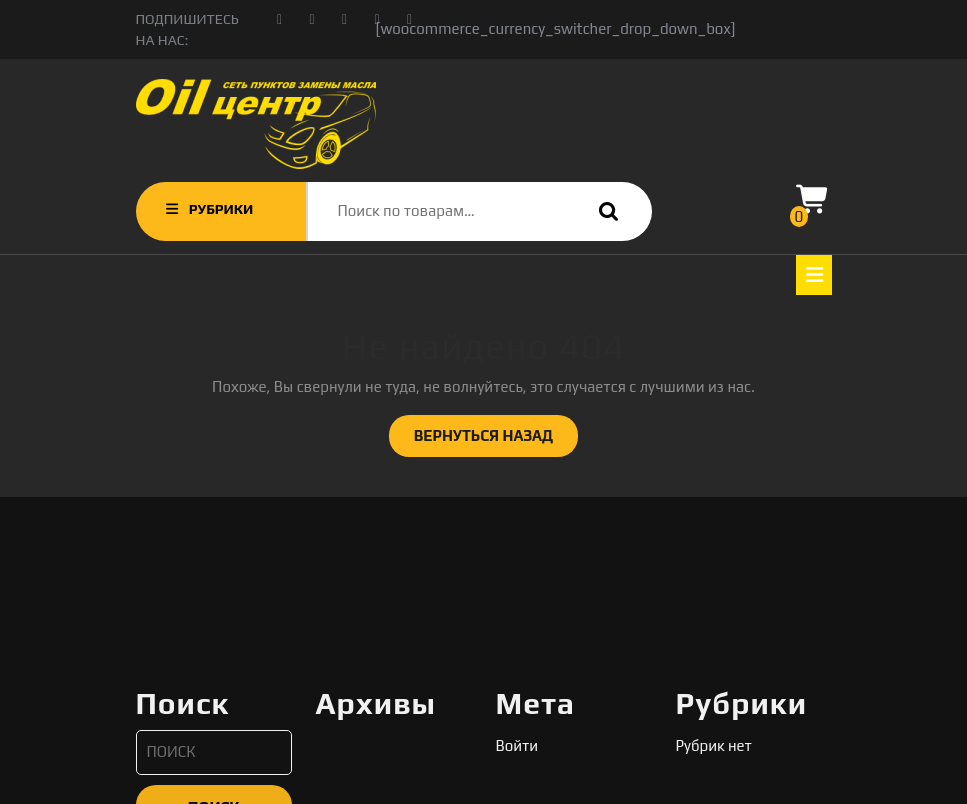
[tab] (814, 275)
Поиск (604, 211)
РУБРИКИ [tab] (208, 209)
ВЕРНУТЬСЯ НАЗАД (496, 441)
